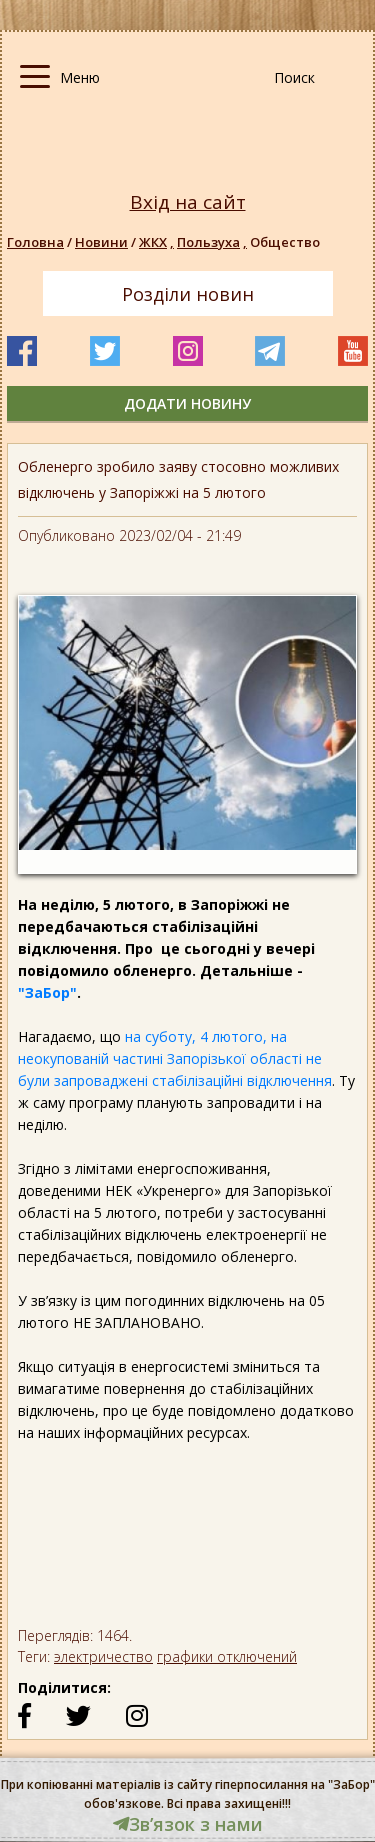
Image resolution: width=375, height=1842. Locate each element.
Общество (285, 242)
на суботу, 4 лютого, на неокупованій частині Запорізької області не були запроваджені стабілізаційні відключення (175, 1058)
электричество (103, 1656)
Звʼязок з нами (188, 1824)
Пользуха (213, 242)
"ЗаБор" (47, 992)
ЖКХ (158, 242)
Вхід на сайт (188, 202)
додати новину (187, 403)
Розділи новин (188, 294)
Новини (101, 242)
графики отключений (227, 1656)
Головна (35, 242)
